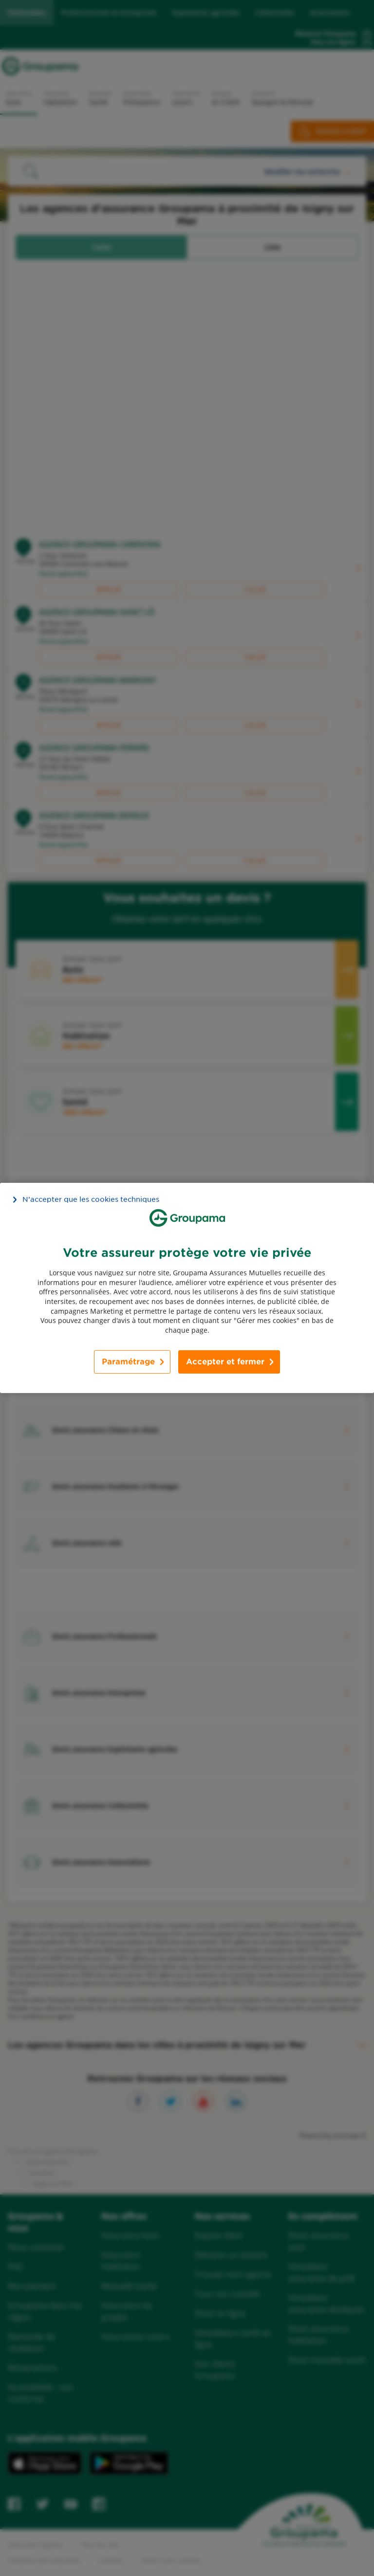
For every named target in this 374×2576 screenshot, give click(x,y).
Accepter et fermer (225, 1361)
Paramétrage (128, 1361)
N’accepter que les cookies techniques (90, 1199)
